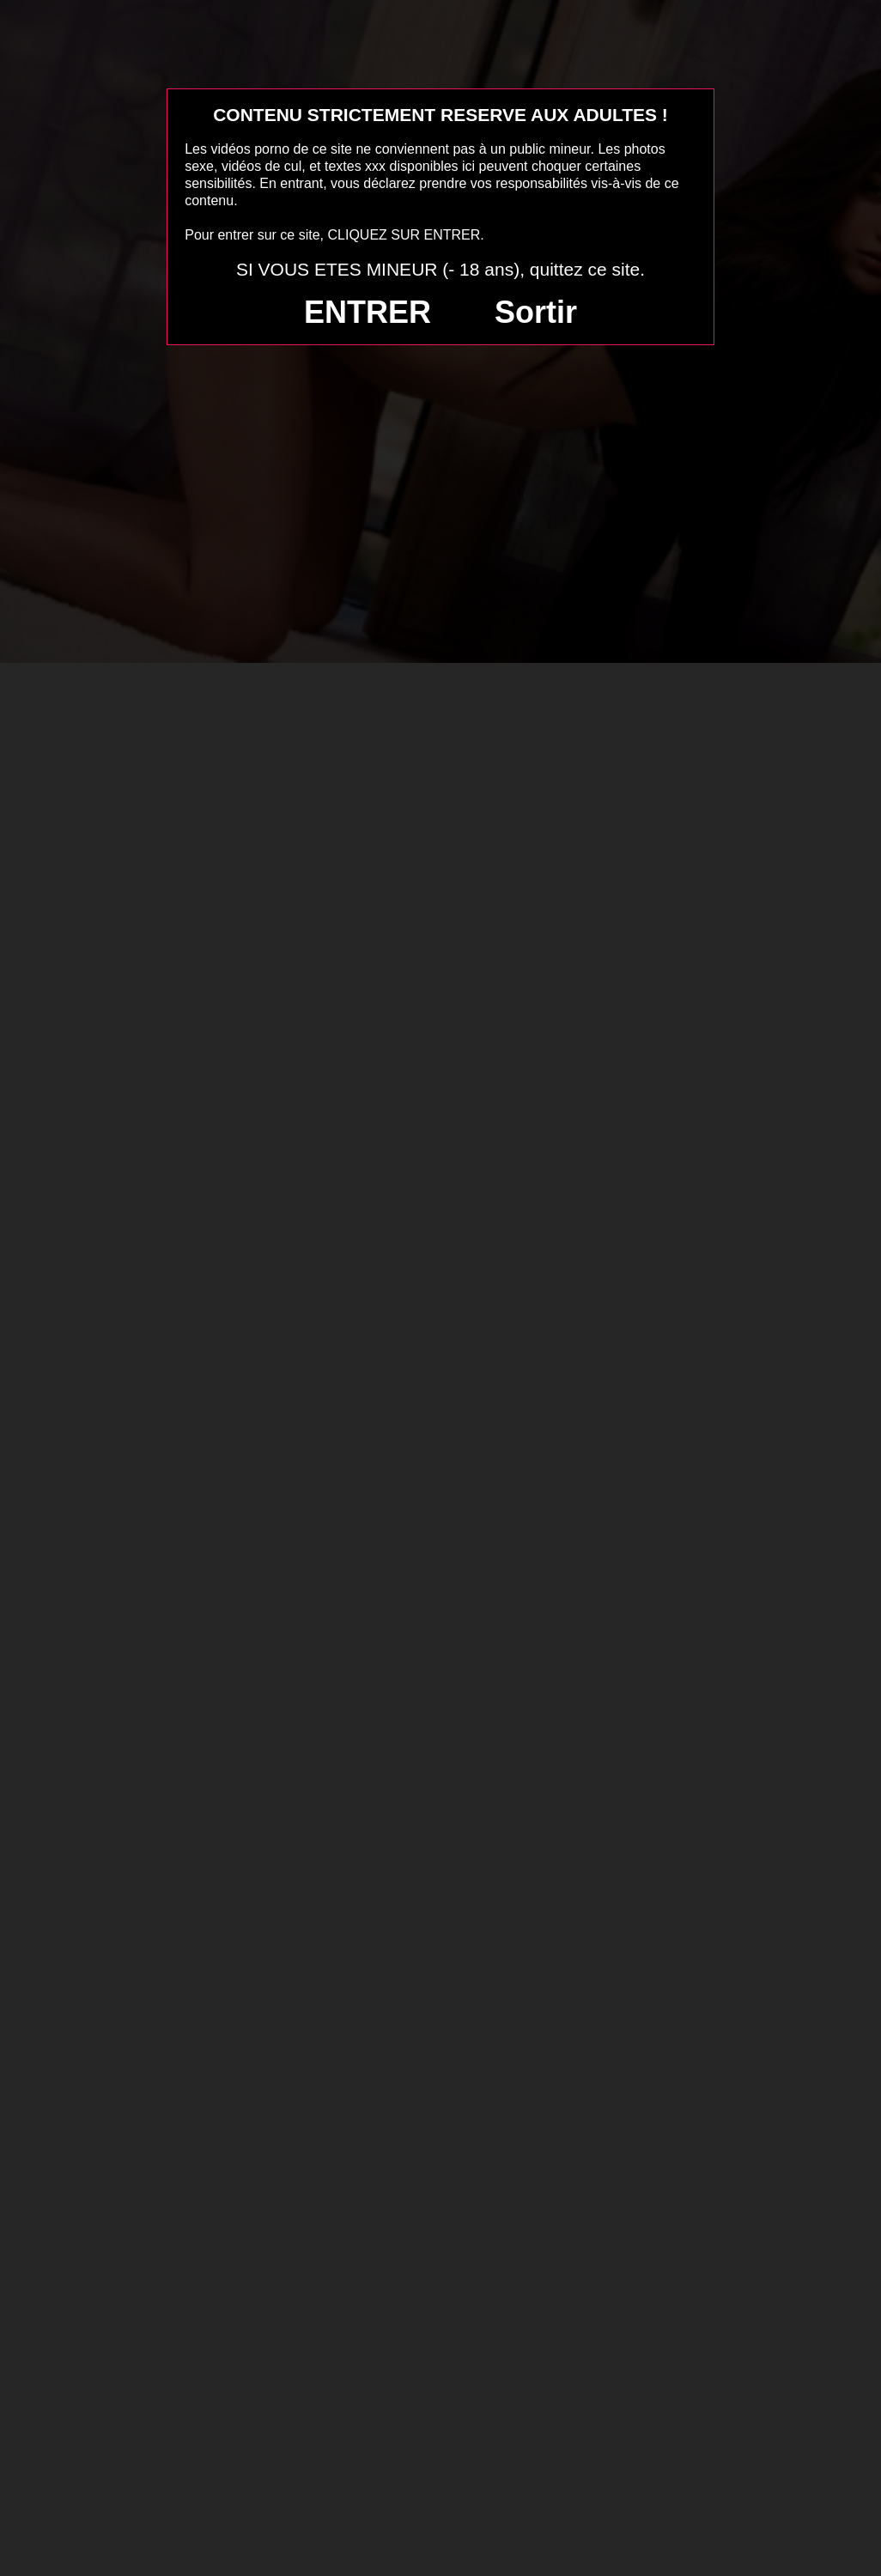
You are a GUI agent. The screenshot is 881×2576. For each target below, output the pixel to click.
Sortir (536, 312)
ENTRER (367, 312)
